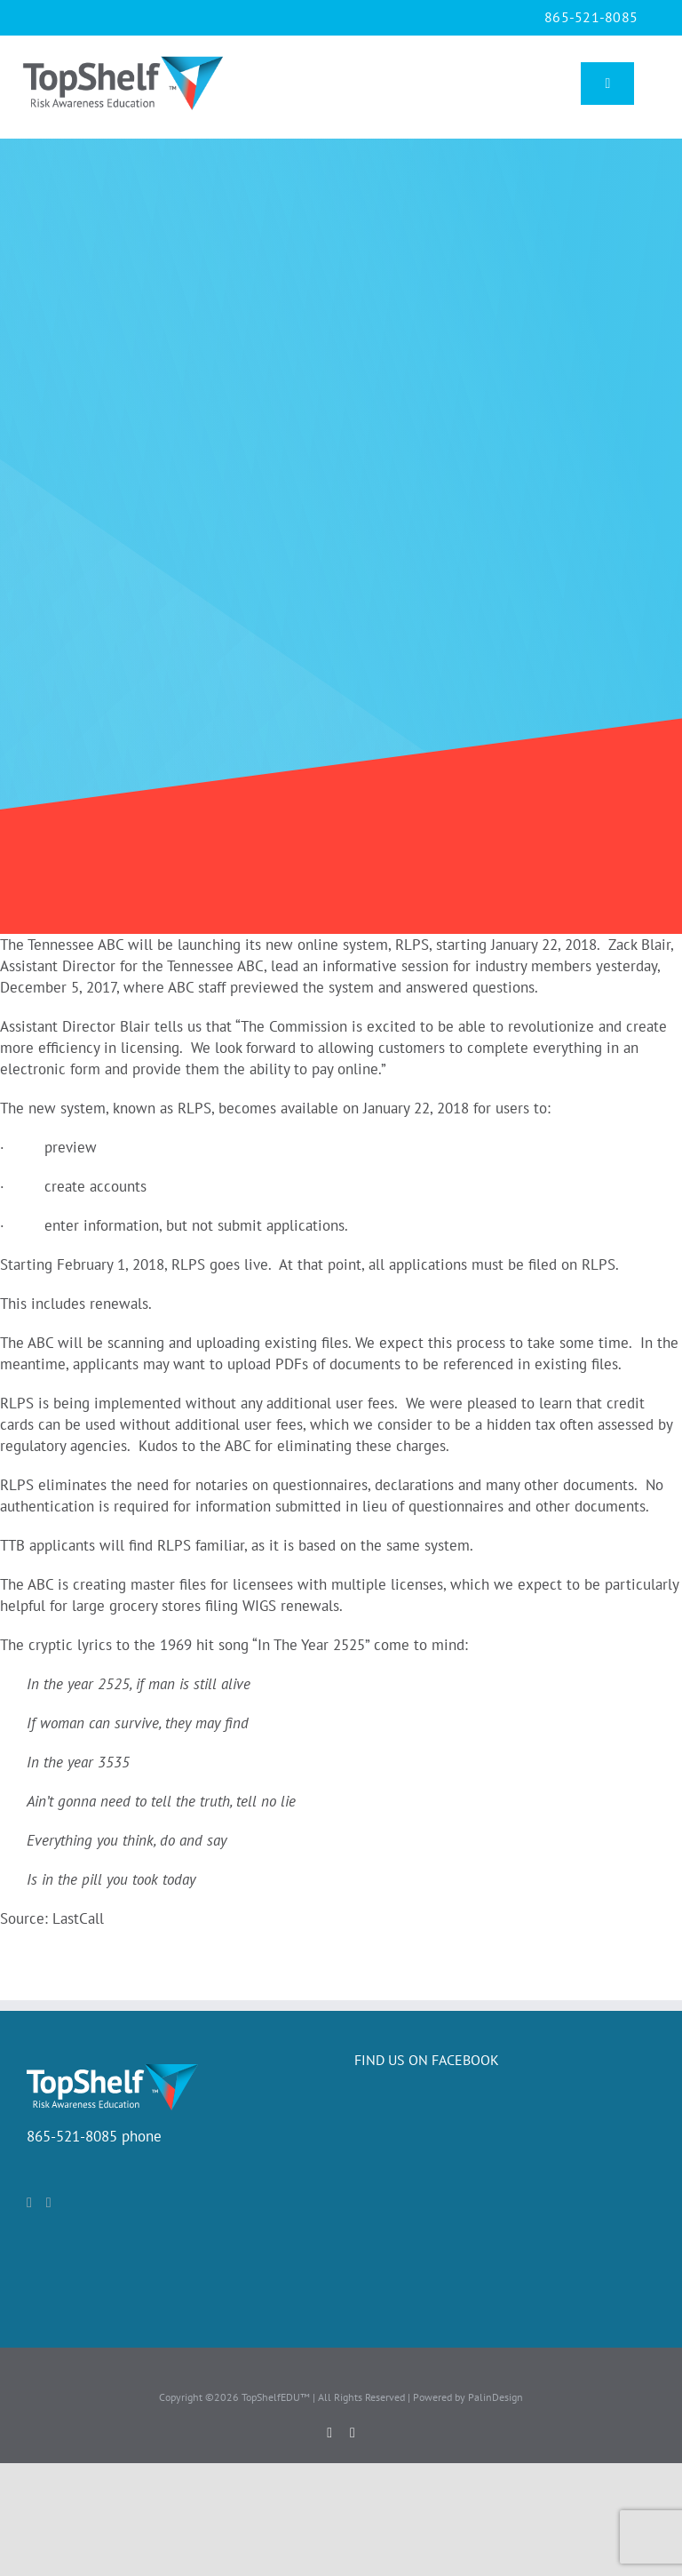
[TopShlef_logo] (123, 55)
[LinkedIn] (49, 2203)
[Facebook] (29, 2203)
